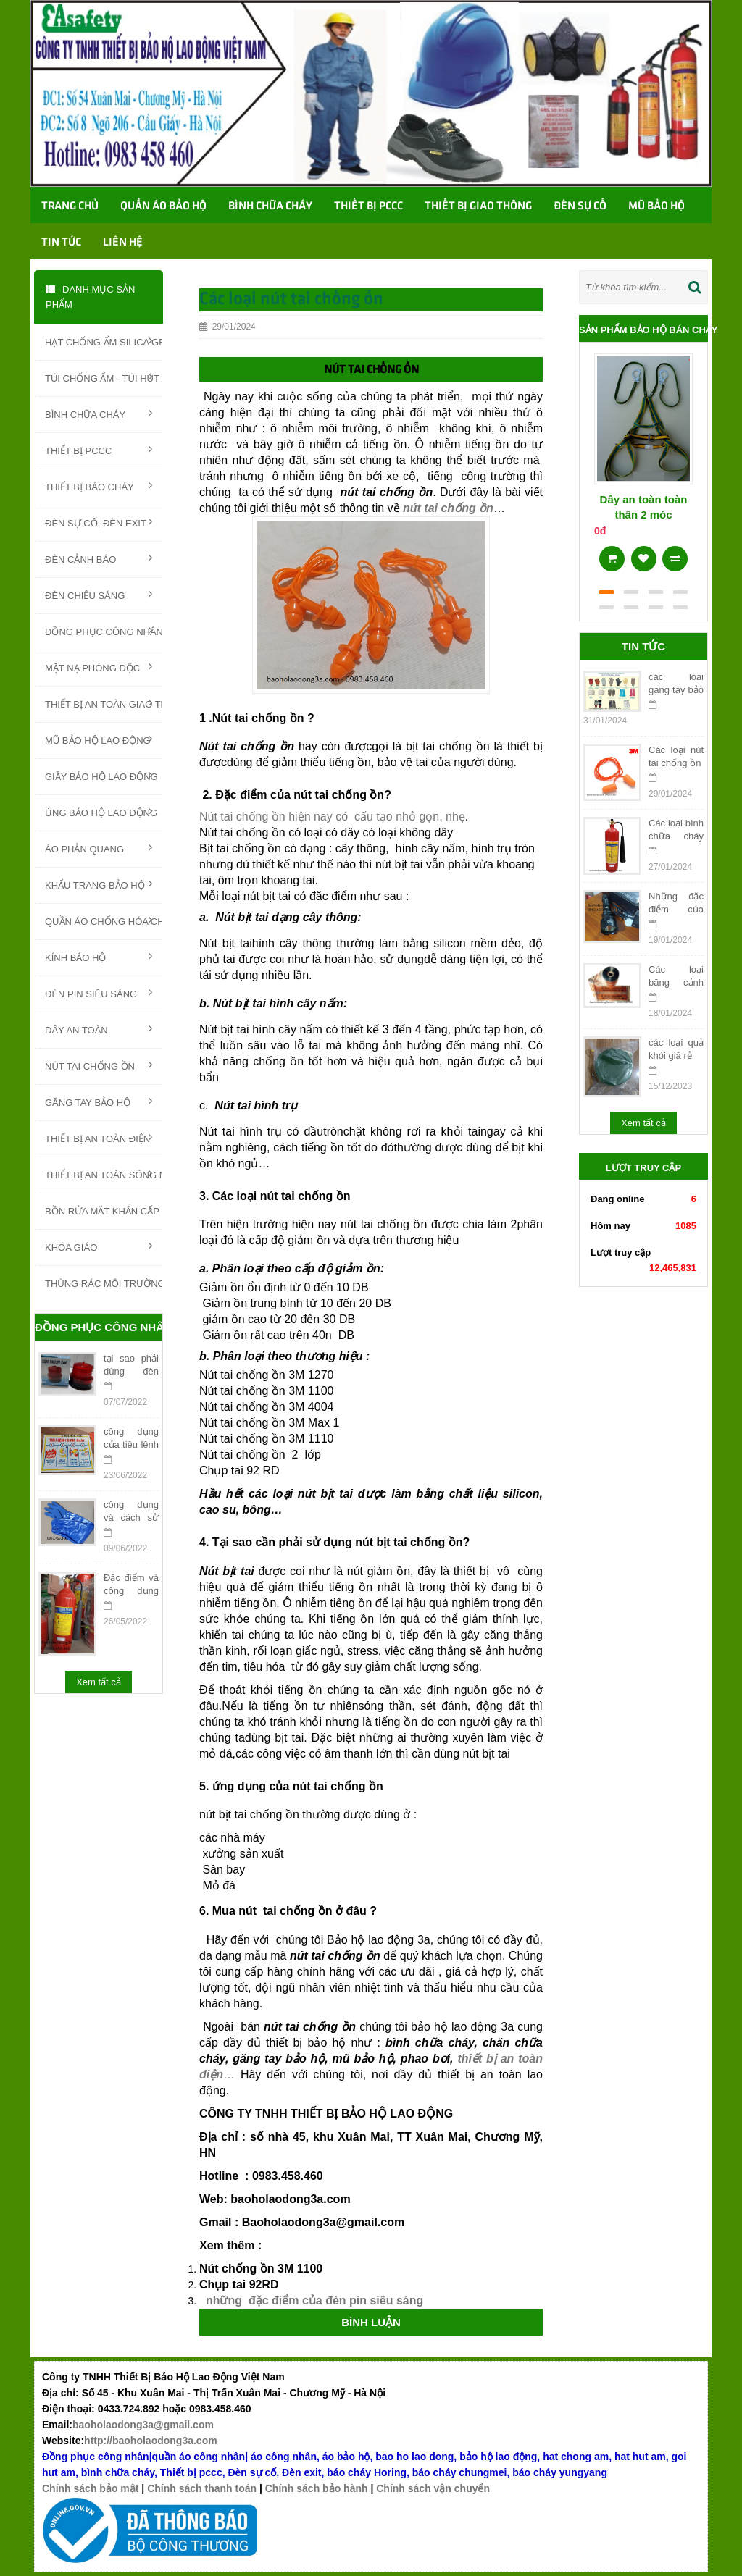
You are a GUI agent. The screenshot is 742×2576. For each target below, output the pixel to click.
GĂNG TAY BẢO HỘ (98, 1101)
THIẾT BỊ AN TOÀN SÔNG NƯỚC (103, 1173)
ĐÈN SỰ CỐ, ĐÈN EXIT (98, 522)
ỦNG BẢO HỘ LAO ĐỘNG (101, 811)
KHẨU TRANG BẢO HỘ (98, 884)
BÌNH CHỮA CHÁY (98, 413)
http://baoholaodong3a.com (150, 2440)
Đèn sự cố (580, 206)
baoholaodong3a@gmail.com (143, 2424)
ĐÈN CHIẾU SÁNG (98, 594)
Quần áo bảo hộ (163, 206)
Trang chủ (70, 206)
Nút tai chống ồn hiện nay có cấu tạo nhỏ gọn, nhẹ (332, 816)
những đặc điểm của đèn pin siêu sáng (312, 2300)
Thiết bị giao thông (478, 206)
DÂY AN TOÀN (98, 1029)
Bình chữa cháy (270, 206)
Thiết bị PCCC (368, 206)
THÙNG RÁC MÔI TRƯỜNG (103, 1282)
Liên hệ (123, 243)
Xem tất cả (98, 1682)
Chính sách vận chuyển (433, 2488)
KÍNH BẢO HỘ (98, 956)
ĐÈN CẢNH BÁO (98, 558)
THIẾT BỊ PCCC (98, 449)
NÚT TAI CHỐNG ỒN (98, 1065)
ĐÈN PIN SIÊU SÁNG (98, 992)
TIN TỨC (61, 243)
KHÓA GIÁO (98, 1246)
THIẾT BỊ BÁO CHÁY (98, 485)
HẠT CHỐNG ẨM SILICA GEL (103, 341)
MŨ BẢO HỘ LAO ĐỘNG (98, 739)
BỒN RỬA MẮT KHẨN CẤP (102, 1210)
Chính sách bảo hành (316, 2488)
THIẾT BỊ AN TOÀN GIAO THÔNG (103, 703)
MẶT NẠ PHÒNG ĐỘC (98, 667)
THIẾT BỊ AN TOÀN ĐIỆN (98, 1137)
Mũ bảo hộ (656, 206)
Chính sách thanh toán (202, 2488)
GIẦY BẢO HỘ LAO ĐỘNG (101, 775)
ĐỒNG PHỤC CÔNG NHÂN (103, 630)
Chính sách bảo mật (90, 2488)
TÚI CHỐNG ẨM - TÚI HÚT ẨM (103, 377)
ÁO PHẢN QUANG (98, 848)
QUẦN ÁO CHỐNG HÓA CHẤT (103, 920)
